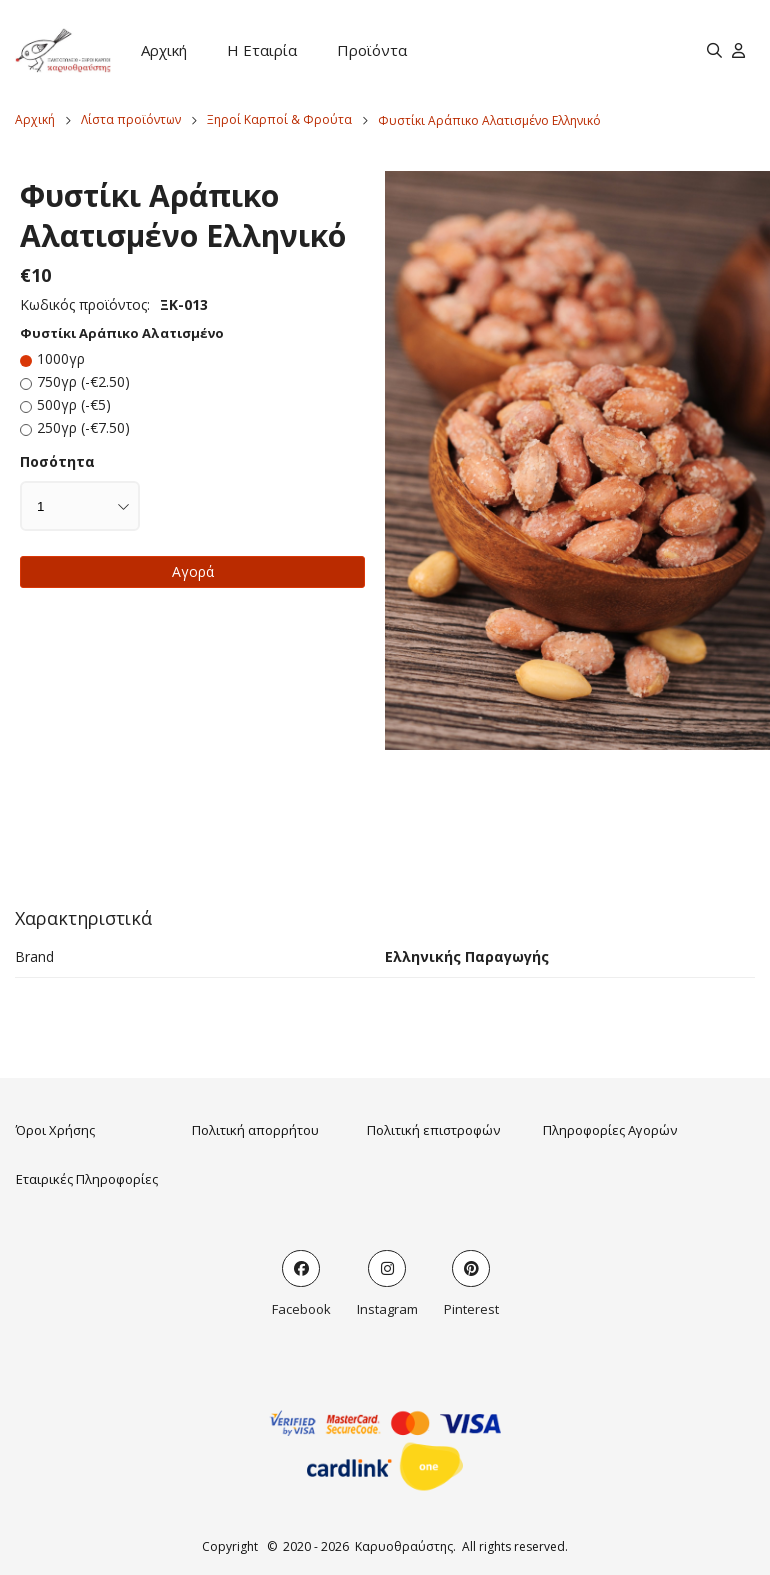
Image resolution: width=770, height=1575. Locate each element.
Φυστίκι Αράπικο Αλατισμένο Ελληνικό (489, 120)
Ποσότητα (57, 461)
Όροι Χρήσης (55, 1130)
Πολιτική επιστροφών (433, 1130)
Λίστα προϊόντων (131, 119)
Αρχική (164, 50)
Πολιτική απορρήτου (255, 1130)
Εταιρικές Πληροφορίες (87, 1179)
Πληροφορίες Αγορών (610, 1130)
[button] (577, 461)
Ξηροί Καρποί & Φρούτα (279, 119)
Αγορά (193, 571)
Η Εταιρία (262, 50)
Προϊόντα (372, 50)
